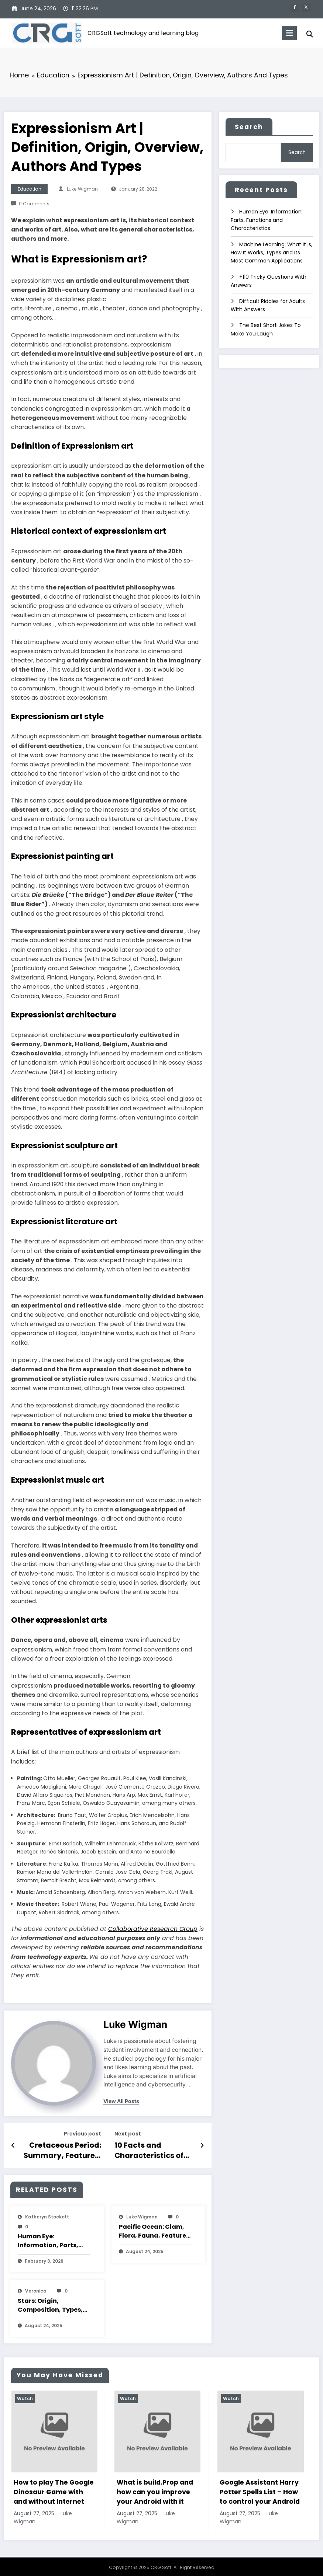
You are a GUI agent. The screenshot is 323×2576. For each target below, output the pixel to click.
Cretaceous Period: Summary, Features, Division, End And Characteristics (66, 2149)
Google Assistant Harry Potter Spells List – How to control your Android (260, 2489)
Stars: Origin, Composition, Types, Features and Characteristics (50, 2303)
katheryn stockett (47, 2214)
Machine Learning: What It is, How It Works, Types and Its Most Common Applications (271, 250)
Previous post (82, 2134)
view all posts (121, 2101)
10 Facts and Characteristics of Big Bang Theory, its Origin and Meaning (153, 2149)
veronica (36, 2289)
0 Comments (34, 204)
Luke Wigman (82, 189)
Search (249, 126)
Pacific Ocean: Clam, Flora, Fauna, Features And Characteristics (154, 2229)
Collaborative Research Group (152, 1929)
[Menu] (285, 33)
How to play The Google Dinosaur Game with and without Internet (54, 2489)
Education (29, 189)
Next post (127, 2134)
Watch (25, 2396)
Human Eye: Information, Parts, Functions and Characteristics (48, 2238)
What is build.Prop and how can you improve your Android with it (155, 2489)
